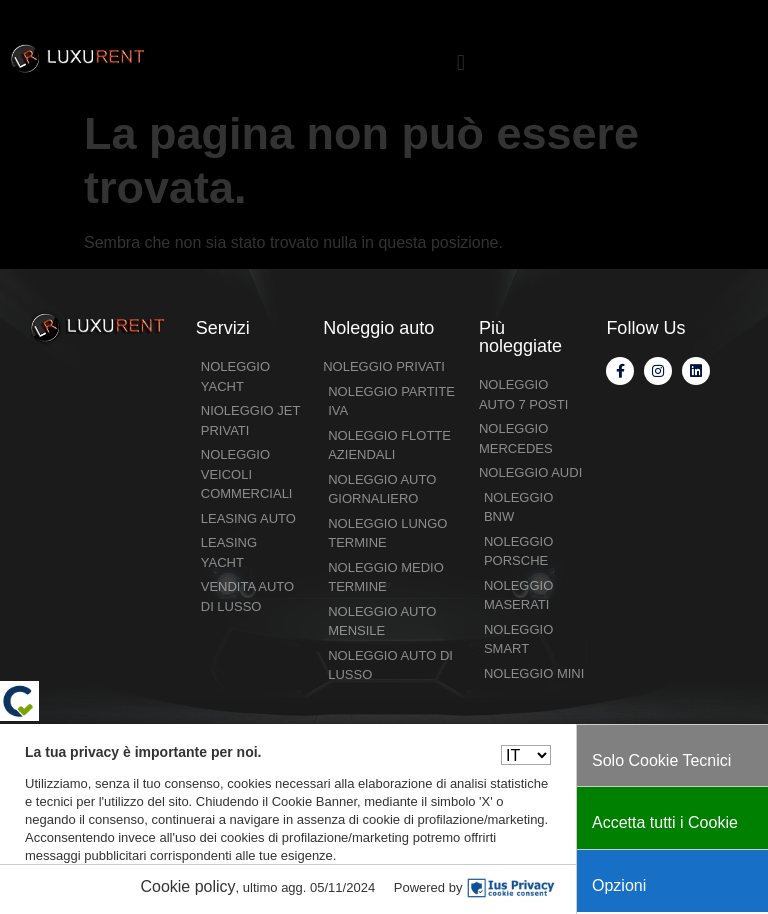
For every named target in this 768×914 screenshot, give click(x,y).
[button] (460, 62)
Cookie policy (187, 886)
